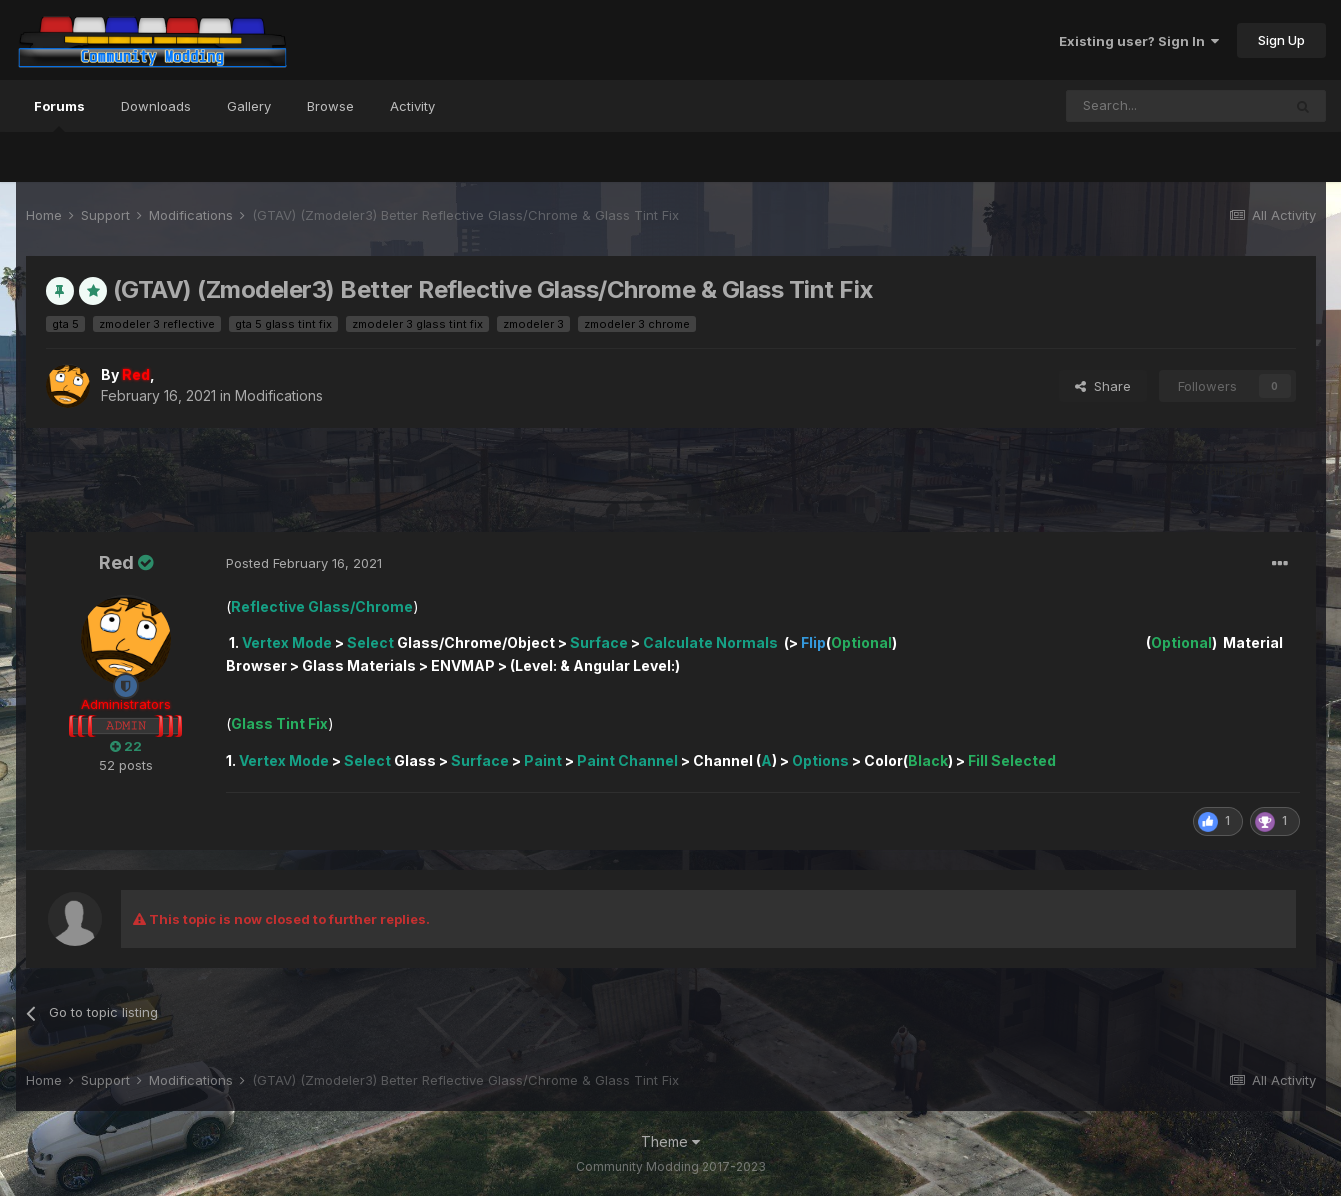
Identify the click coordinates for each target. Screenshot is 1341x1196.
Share (1103, 386)
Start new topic (1245, 469)
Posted (304, 563)
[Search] (1174, 106)
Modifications (279, 395)
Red (116, 562)
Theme (670, 1141)
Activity (412, 106)
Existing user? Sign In (1139, 41)
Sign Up (1281, 40)
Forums (59, 115)
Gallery (249, 106)
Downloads (156, 106)
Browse (330, 106)
